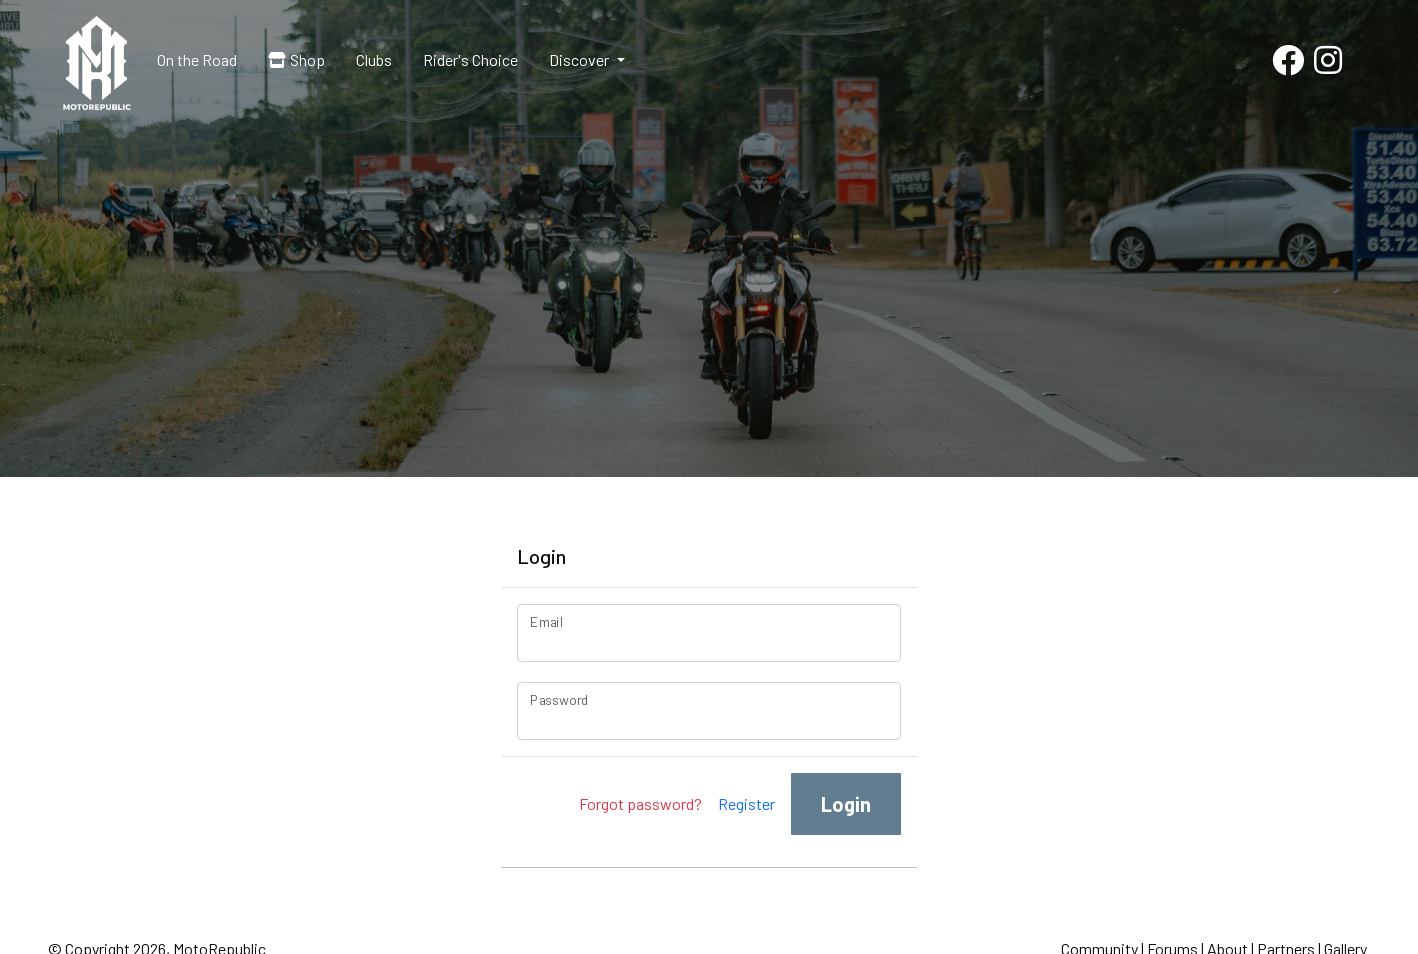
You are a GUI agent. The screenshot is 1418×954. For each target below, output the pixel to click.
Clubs (374, 59)
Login (846, 804)
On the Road (197, 59)
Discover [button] (580, 59)
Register (746, 803)
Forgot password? (640, 803)
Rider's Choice (470, 59)
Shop (296, 59)
